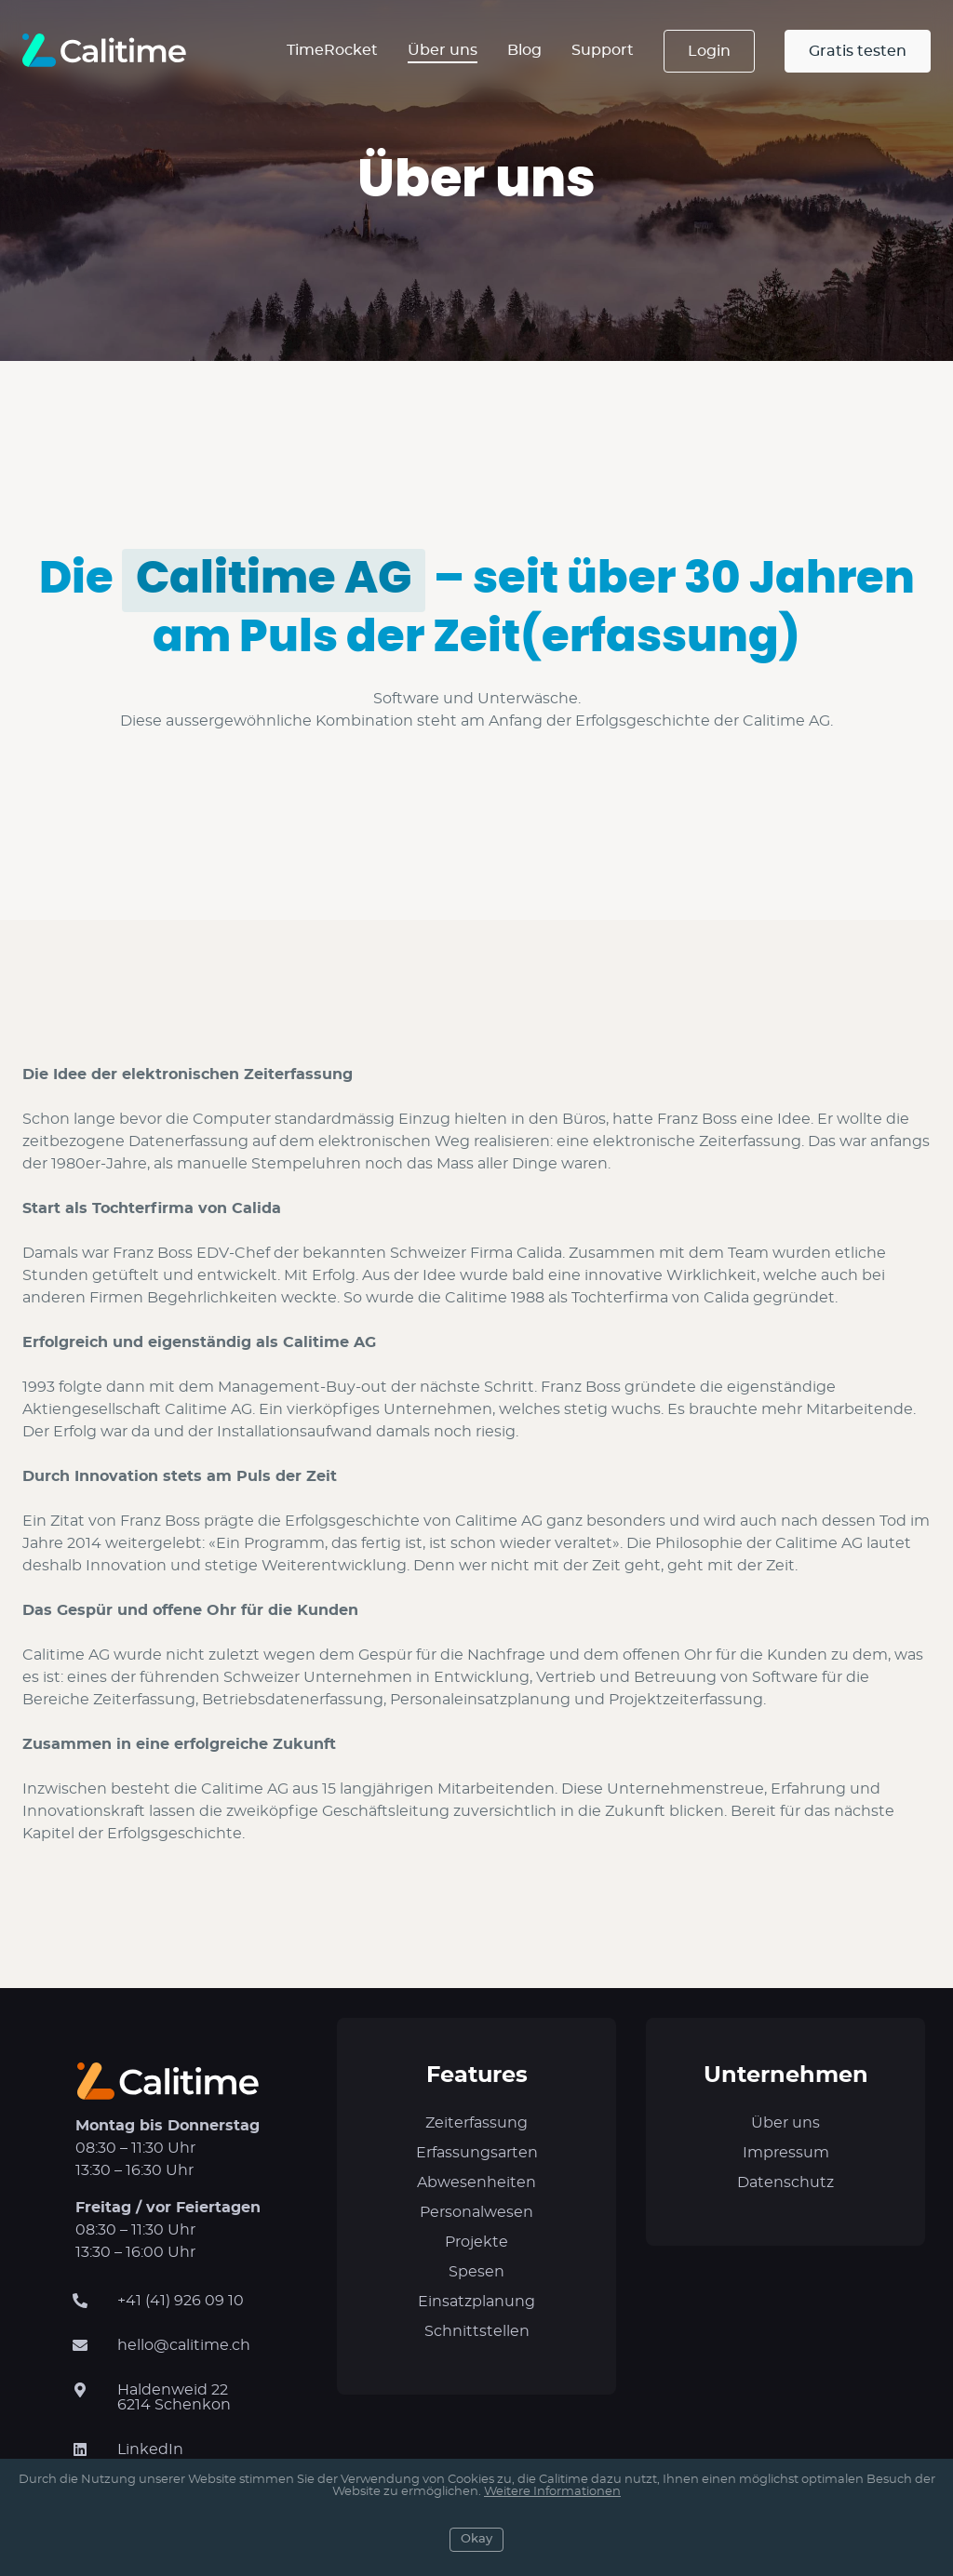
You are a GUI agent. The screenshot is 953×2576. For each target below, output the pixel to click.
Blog (524, 50)
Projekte (476, 2242)
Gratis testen (857, 51)
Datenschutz (785, 2182)
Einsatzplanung (476, 2301)
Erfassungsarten (477, 2152)
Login (709, 51)
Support (602, 50)
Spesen (476, 2271)
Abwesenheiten (476, 2182)
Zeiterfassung (476, 2123)
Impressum (786, 2152)
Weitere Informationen (552, 2492)
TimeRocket (332, 50)
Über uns (442, 50)
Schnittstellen (477, 2331)
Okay (476, 2539)
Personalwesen (476, 2212)
